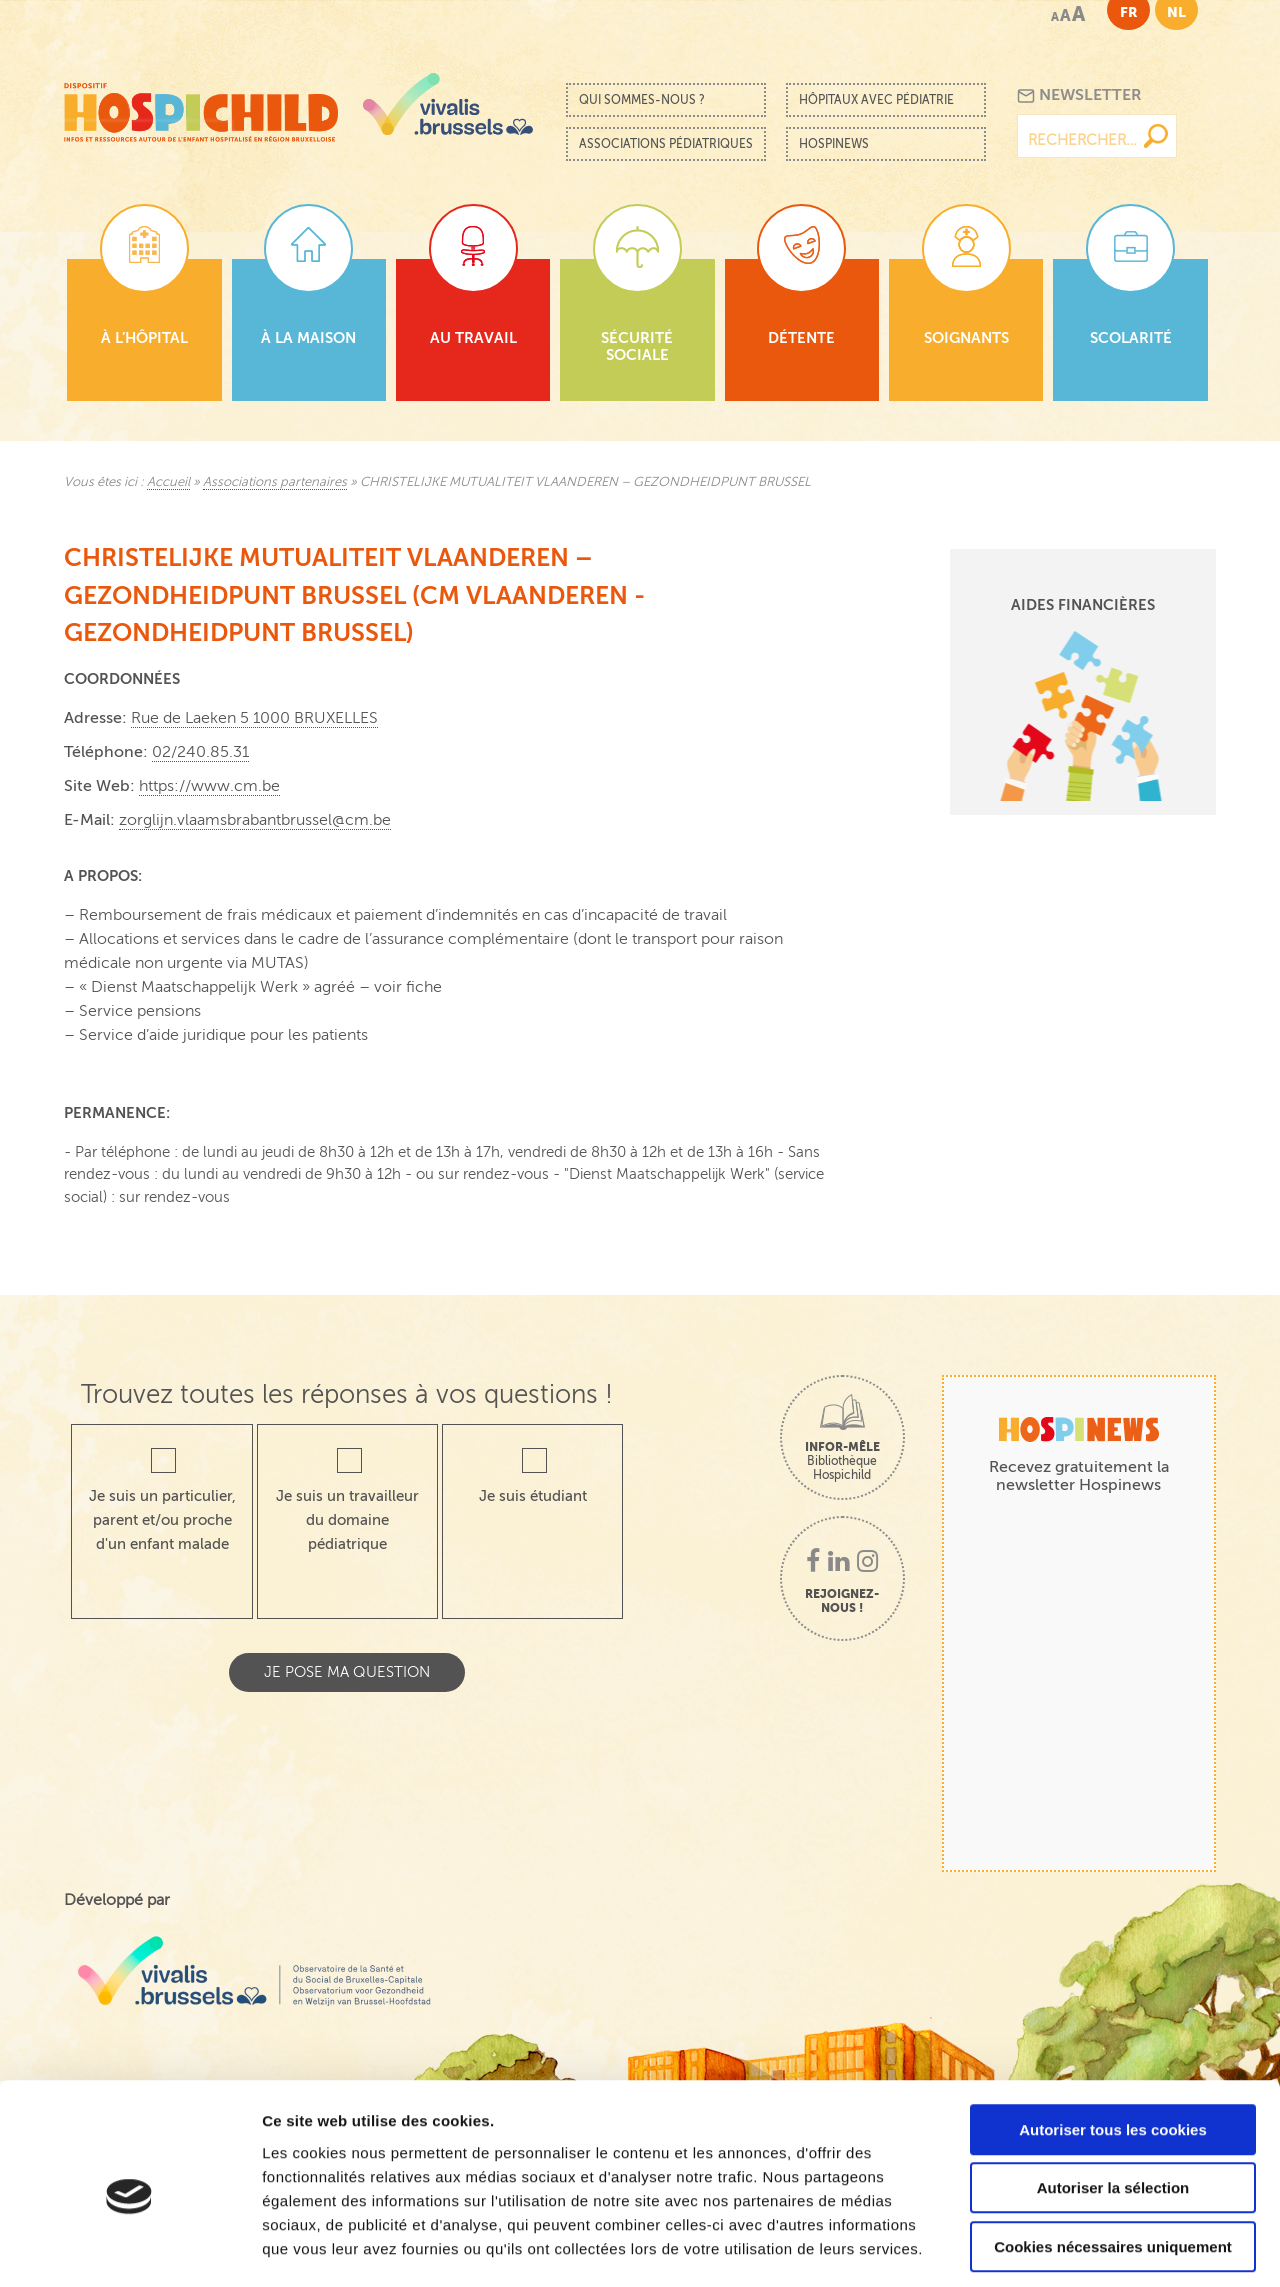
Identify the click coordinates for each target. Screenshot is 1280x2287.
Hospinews (834, 144)
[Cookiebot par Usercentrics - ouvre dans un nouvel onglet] (129, 2248)
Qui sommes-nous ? (642, 100)
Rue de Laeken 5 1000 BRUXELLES (254, 718)
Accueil (168, 482)
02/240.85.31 (200, 752)
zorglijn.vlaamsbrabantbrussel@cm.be (255, 820)
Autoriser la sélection (1113, 2101)
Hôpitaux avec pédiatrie (876, 100)
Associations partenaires (275, 482)
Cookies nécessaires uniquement (1113, 2159)
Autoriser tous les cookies (1113, 2042)
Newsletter (1079, 95)
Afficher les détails (1101, 2247)
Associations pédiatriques (666, 144)
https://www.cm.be (209, 786)
